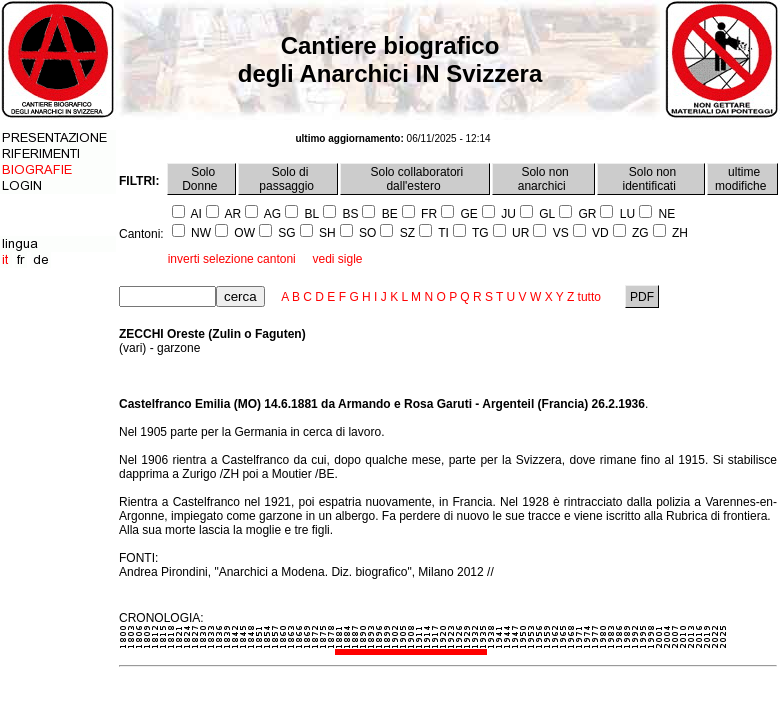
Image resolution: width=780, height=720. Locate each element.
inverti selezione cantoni (232, 259)
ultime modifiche (742, 179)
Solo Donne (201, 179)
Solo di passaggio (288, 179)
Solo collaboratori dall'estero (415, 179)
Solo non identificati (651, 179)
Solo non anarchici (543, 179)
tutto (589, 297)
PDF (642, 297)
